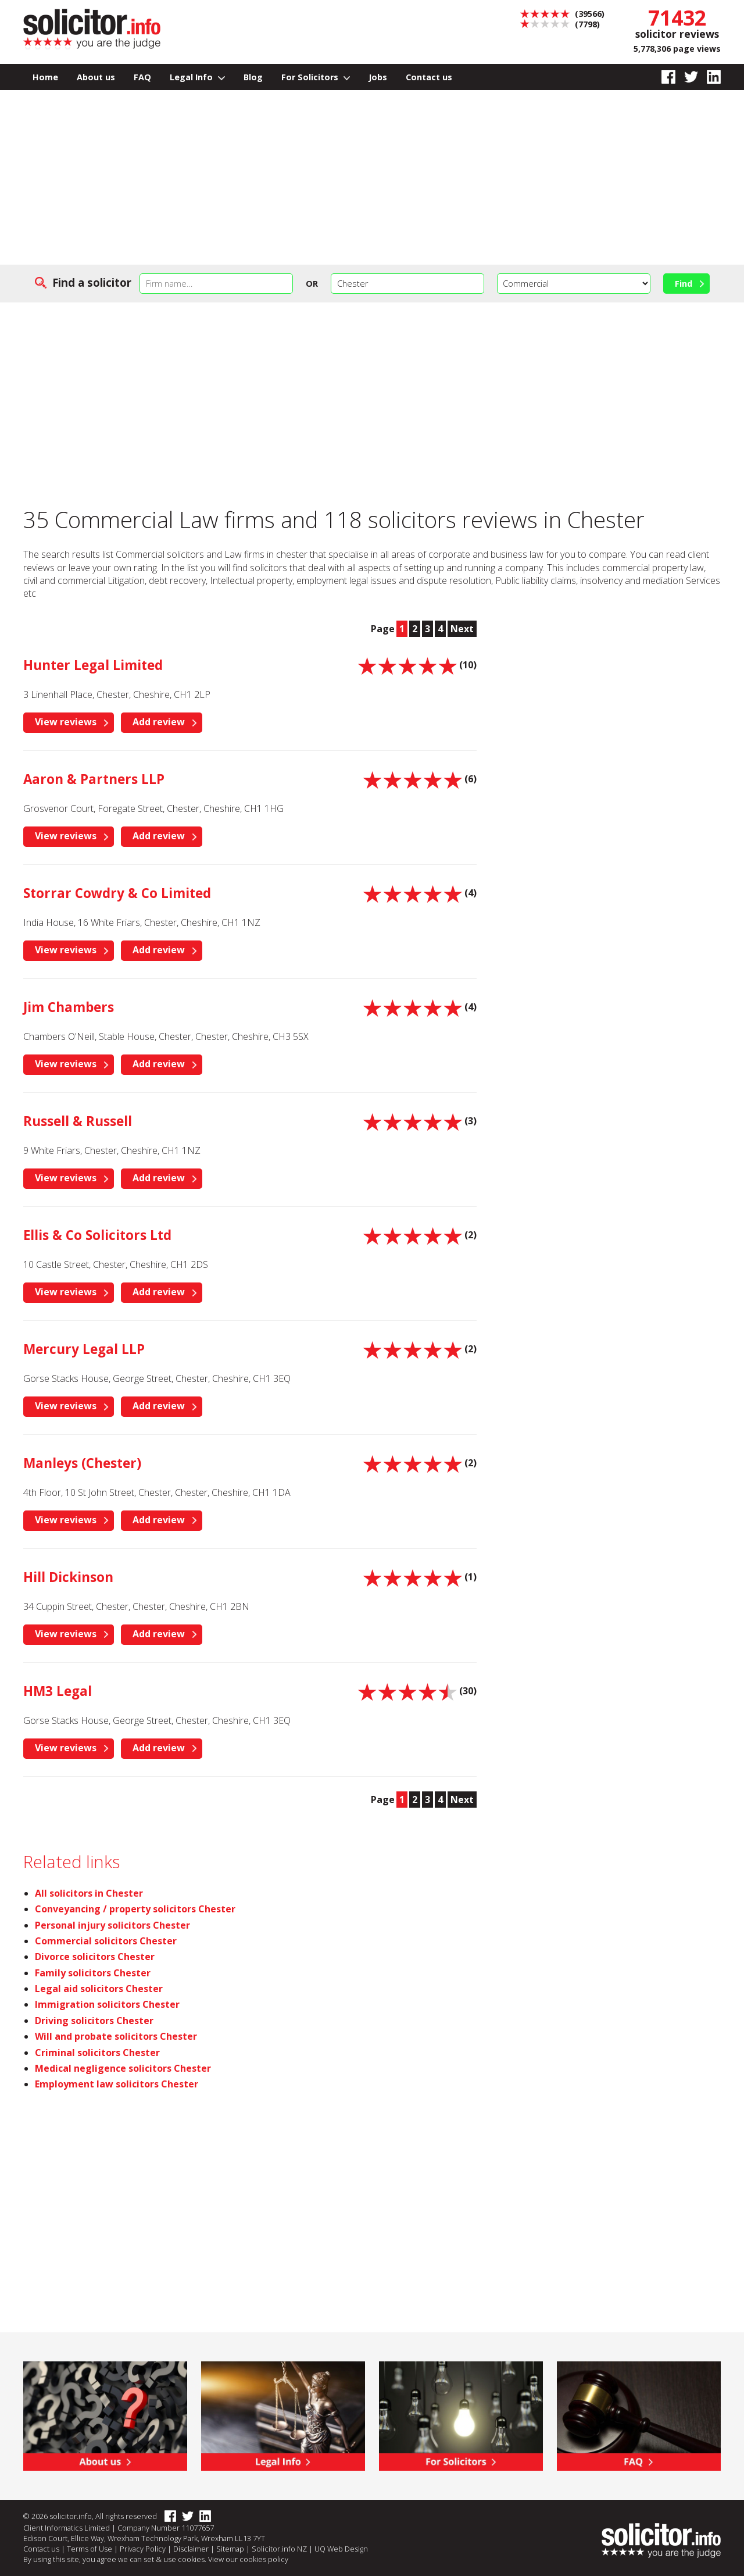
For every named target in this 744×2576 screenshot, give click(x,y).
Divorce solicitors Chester (95, 1956)
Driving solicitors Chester (94, 2020)
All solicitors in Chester (89, 1893)
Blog (253, 77)
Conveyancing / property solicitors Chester (135, 1908)
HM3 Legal (57, 1691)
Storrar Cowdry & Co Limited (117, 893)
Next (462, 628)
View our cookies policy (248, 2559)
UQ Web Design (341, 2548)
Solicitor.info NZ (279, 2548)
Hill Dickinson (68, 1577)
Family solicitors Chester (93, 1972)
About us (96, 77)
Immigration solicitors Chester (107, 2004)
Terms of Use (89, 2548)
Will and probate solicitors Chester (116, 2036)
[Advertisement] (372, 177)
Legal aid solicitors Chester (99, 1988)
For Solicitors (315, 77)
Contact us (429, 77)
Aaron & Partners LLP (93, 779)
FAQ (142, 77)
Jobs (378, 77)
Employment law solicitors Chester (116, 2084)
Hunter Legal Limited (93, 665)
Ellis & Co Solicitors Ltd (97, 1235)
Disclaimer (191, 2548)
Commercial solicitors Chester (106, 1940)
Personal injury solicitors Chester (112, 1925)
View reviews (65, 721)
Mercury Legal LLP (84, 1349)
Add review (159, 721)
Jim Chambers (68, 1007)
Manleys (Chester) (82, 1463)
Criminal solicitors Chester (97, 2052)
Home (45, 77)
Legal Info (197, 77)
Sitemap (230, 2548)
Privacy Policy (143, 2548)
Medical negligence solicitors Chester (123, 2068)
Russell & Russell (77, 1121)
